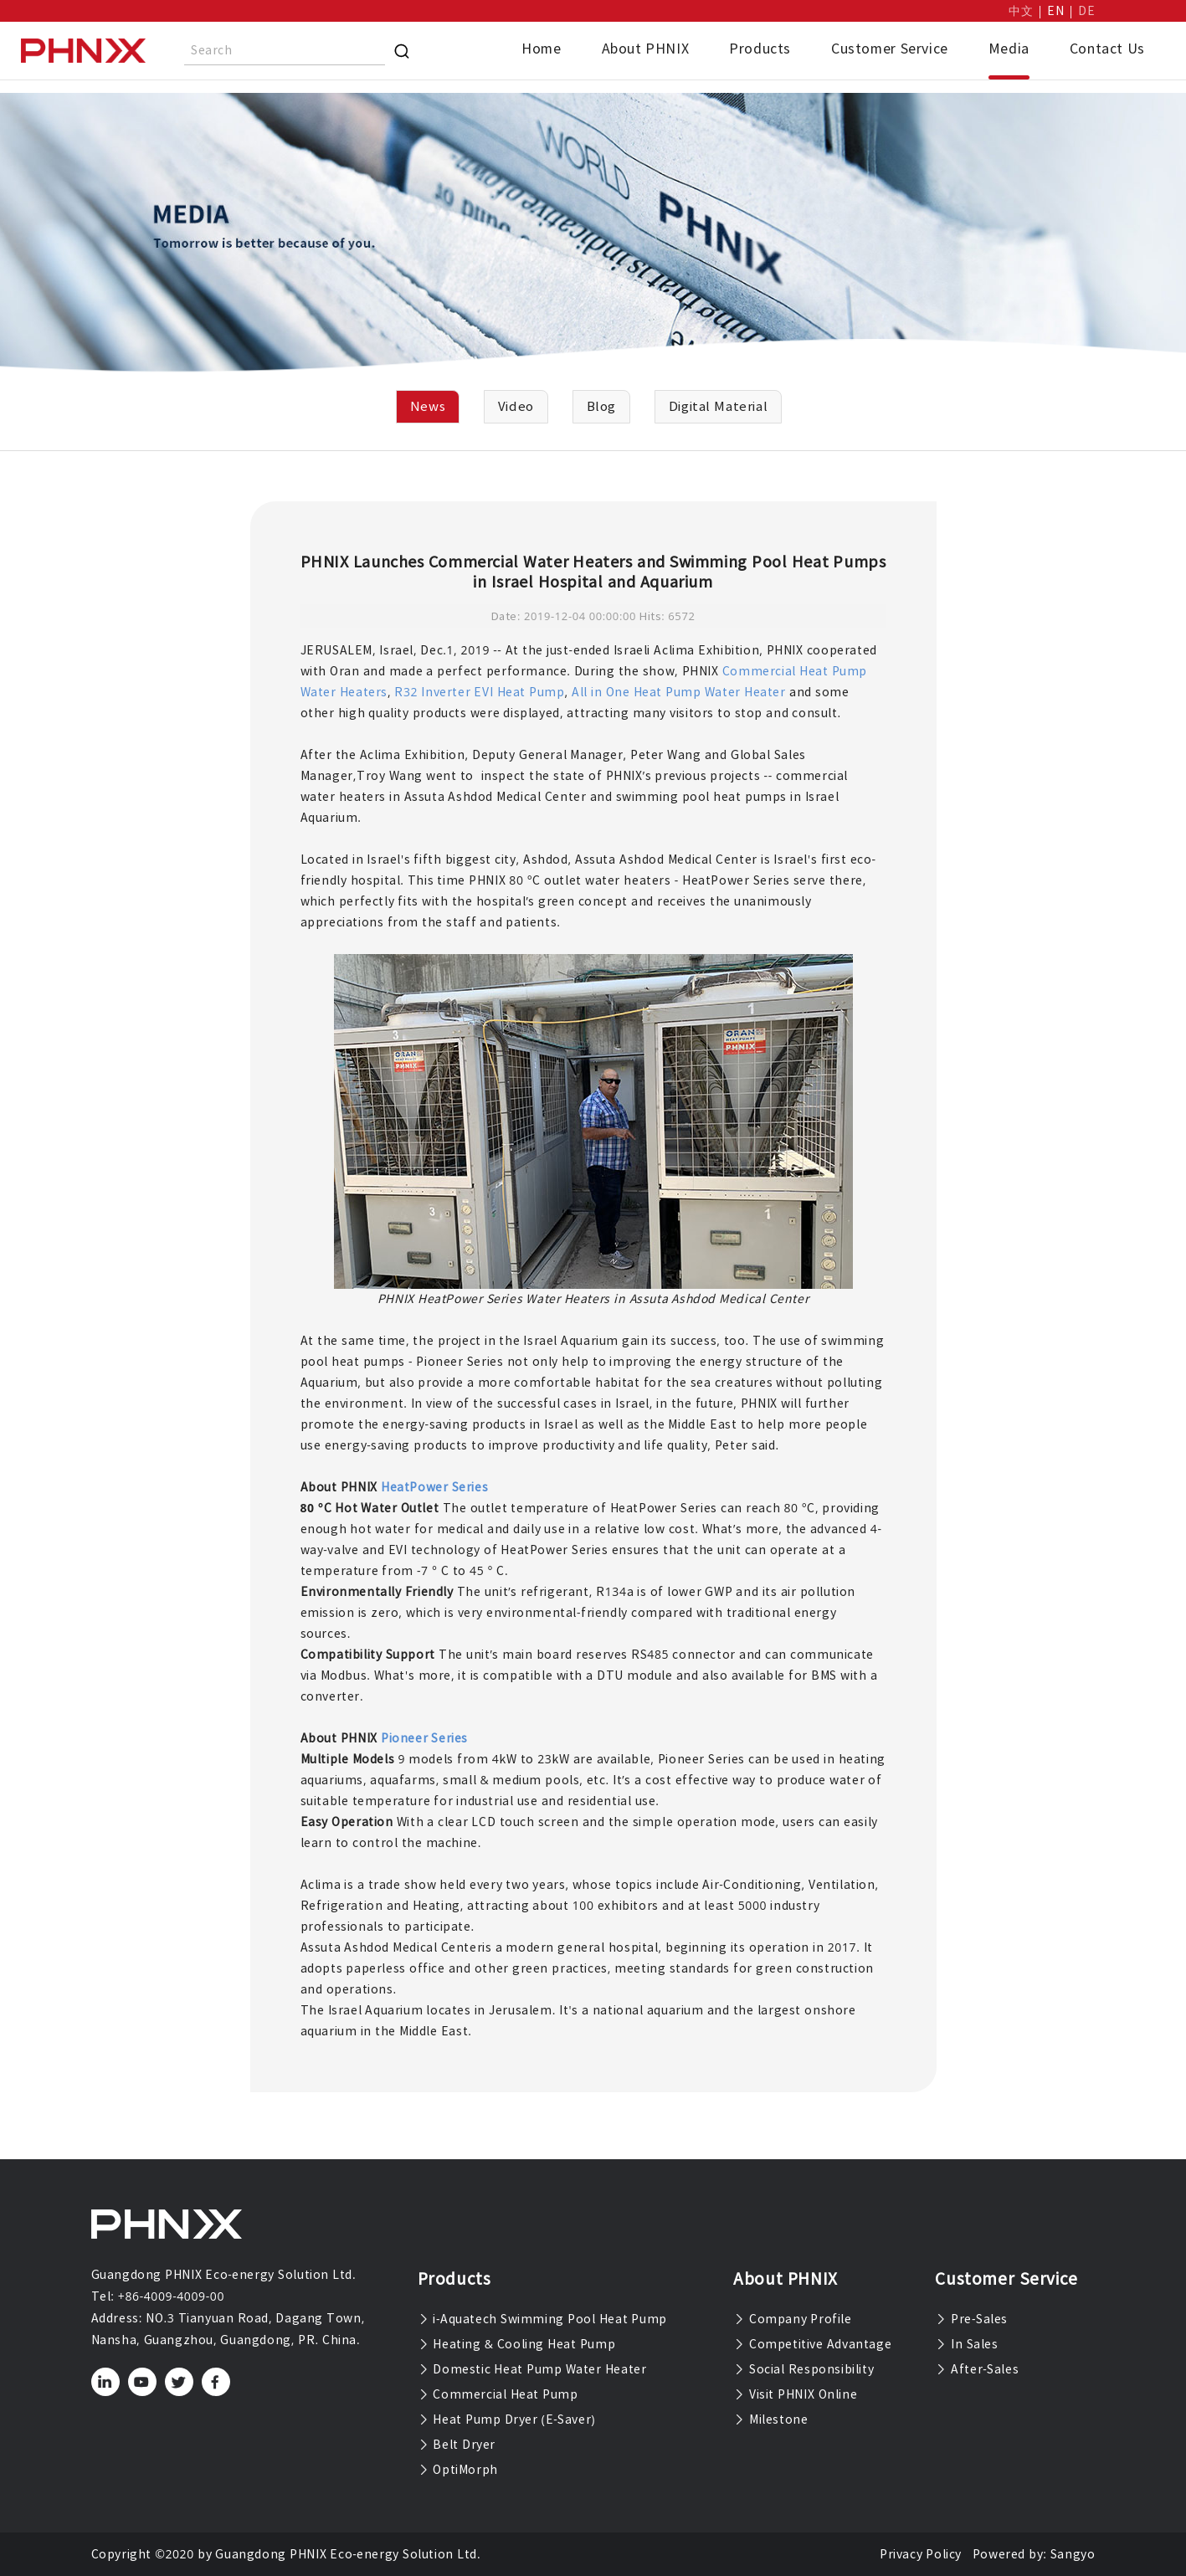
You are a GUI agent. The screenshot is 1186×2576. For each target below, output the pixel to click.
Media (1008, 48)
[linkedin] (105, 2381)
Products (760, 48)
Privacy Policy (921, 2554)
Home (541, 48)
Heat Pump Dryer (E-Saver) (507, 2419)
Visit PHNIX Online (795, 2394)
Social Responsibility (803, 2369)
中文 (1021, 11)
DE (1086, 11)
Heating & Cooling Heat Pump (517, 2344)
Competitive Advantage (812, 2344)
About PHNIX (646, 48)
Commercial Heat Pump (498, 2394)
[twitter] (179, 2381)
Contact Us (1107, 48)
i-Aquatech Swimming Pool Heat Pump (542, 2319)
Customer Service (889, 48)
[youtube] (142, 2381)
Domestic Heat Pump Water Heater (532, 2369)
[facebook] (215, 2381)
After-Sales (977, 2369)
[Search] (401, 51)
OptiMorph (458, 2470)
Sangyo (1073, 2554)
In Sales (966, 2344)
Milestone (770, 2419)
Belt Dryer (456, 2444)
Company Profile (792, 2319)
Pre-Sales (971, 2319)
